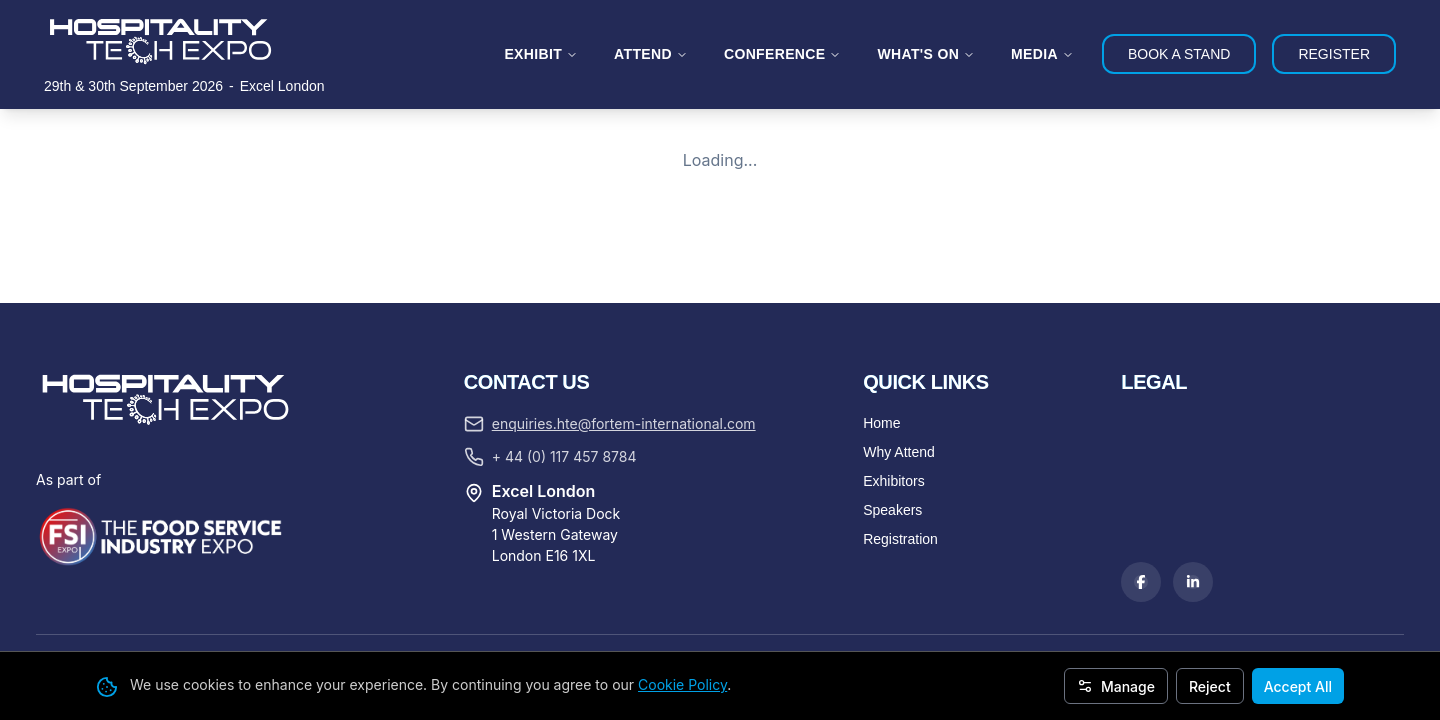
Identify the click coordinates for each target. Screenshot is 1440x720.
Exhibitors (893, 481)
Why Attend (899, 452)
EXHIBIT (541, 54)
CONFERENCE (783, 54)
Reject (1210, 686)
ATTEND (651, 54)
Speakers (892, 510)
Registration (900, 539)
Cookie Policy (682, 684)
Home (881, 423)
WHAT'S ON (926, 54)
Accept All (1298, 686)
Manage (1116, 686)
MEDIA (1042, 54)
